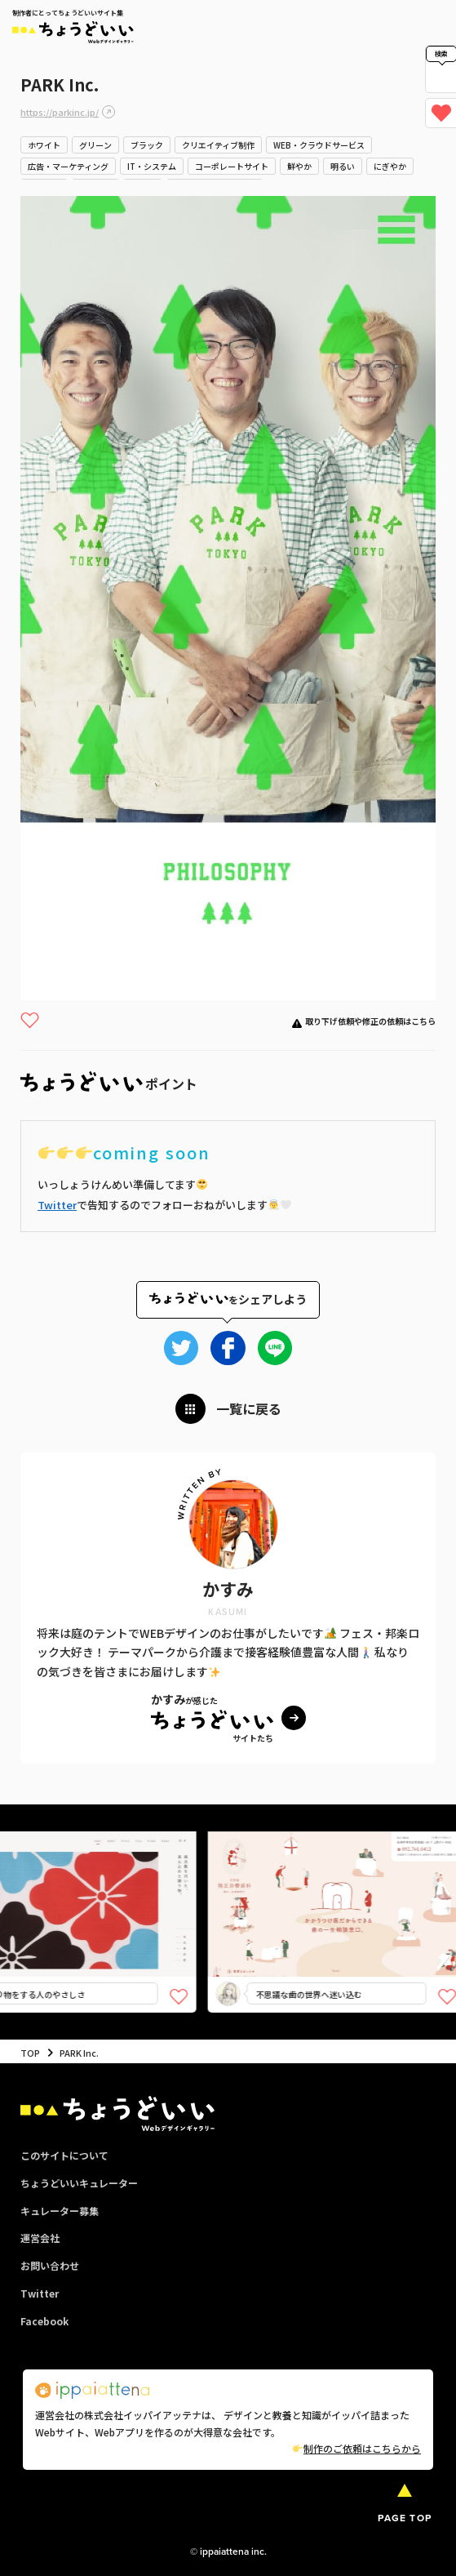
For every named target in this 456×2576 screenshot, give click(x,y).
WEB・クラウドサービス (319, 145)
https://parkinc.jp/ (59, 111)
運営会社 (40, 2238)
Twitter (57, 1204)
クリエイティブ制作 (218, 145)
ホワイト (44, 145)
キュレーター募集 (59, 2211)
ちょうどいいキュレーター (79, 2183)
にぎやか (390, 166)
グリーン (95, 145)
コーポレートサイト (231, 166)
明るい (342, 166)
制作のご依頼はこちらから (357, 2448)
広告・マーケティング (68, 166)
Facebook (44, 2321)
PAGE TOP (405, 2518)
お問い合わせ (49, 2265)
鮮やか (299, 166)
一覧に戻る (248, 1408)
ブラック (147, 145)
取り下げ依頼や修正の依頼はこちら (370, 1021)
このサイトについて (64, 2155)
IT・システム (151, 166)
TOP (30, 2052)
